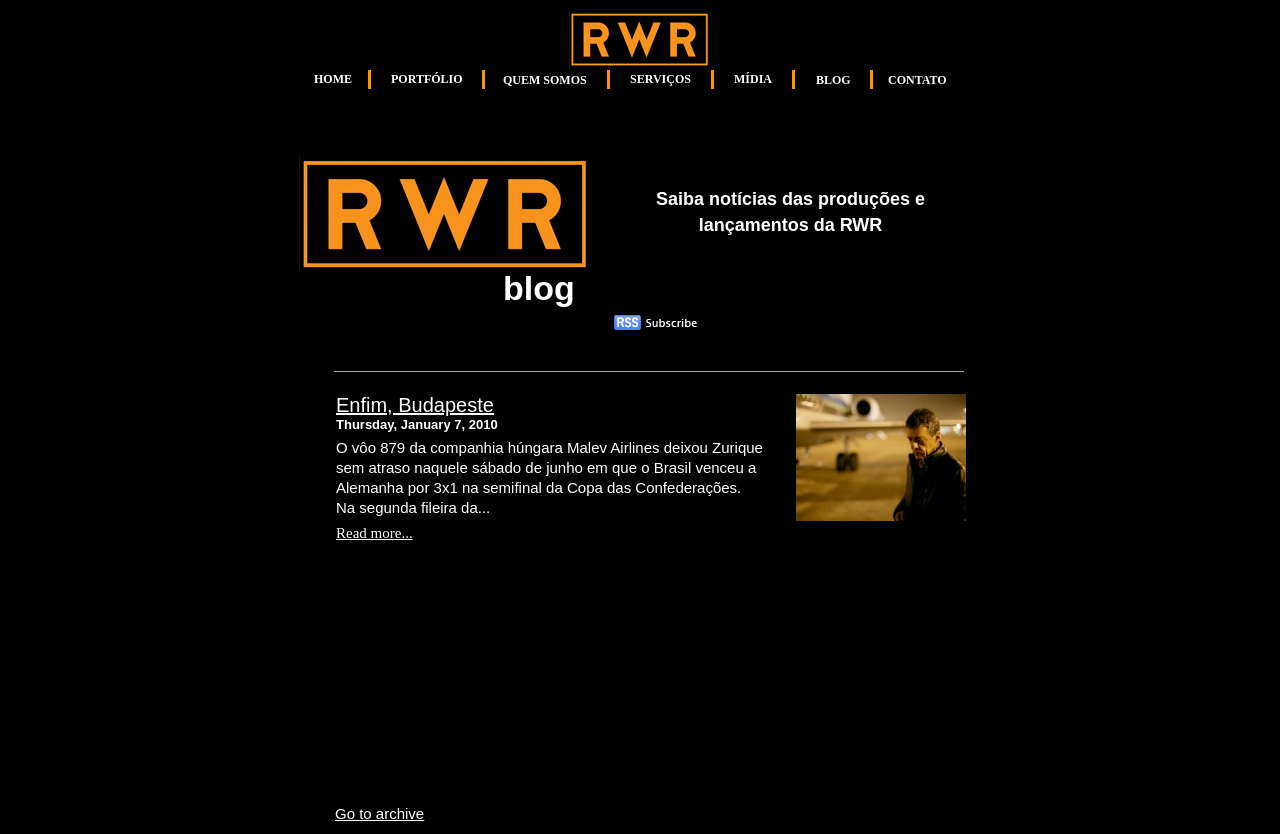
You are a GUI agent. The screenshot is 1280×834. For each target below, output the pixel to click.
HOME (333, 79)
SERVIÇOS (660, 79)
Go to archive (379, 813)
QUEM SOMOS (545, 80)
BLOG (833, 80)
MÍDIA (753, 79)
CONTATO (917, 80)
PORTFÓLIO (427, 79)
